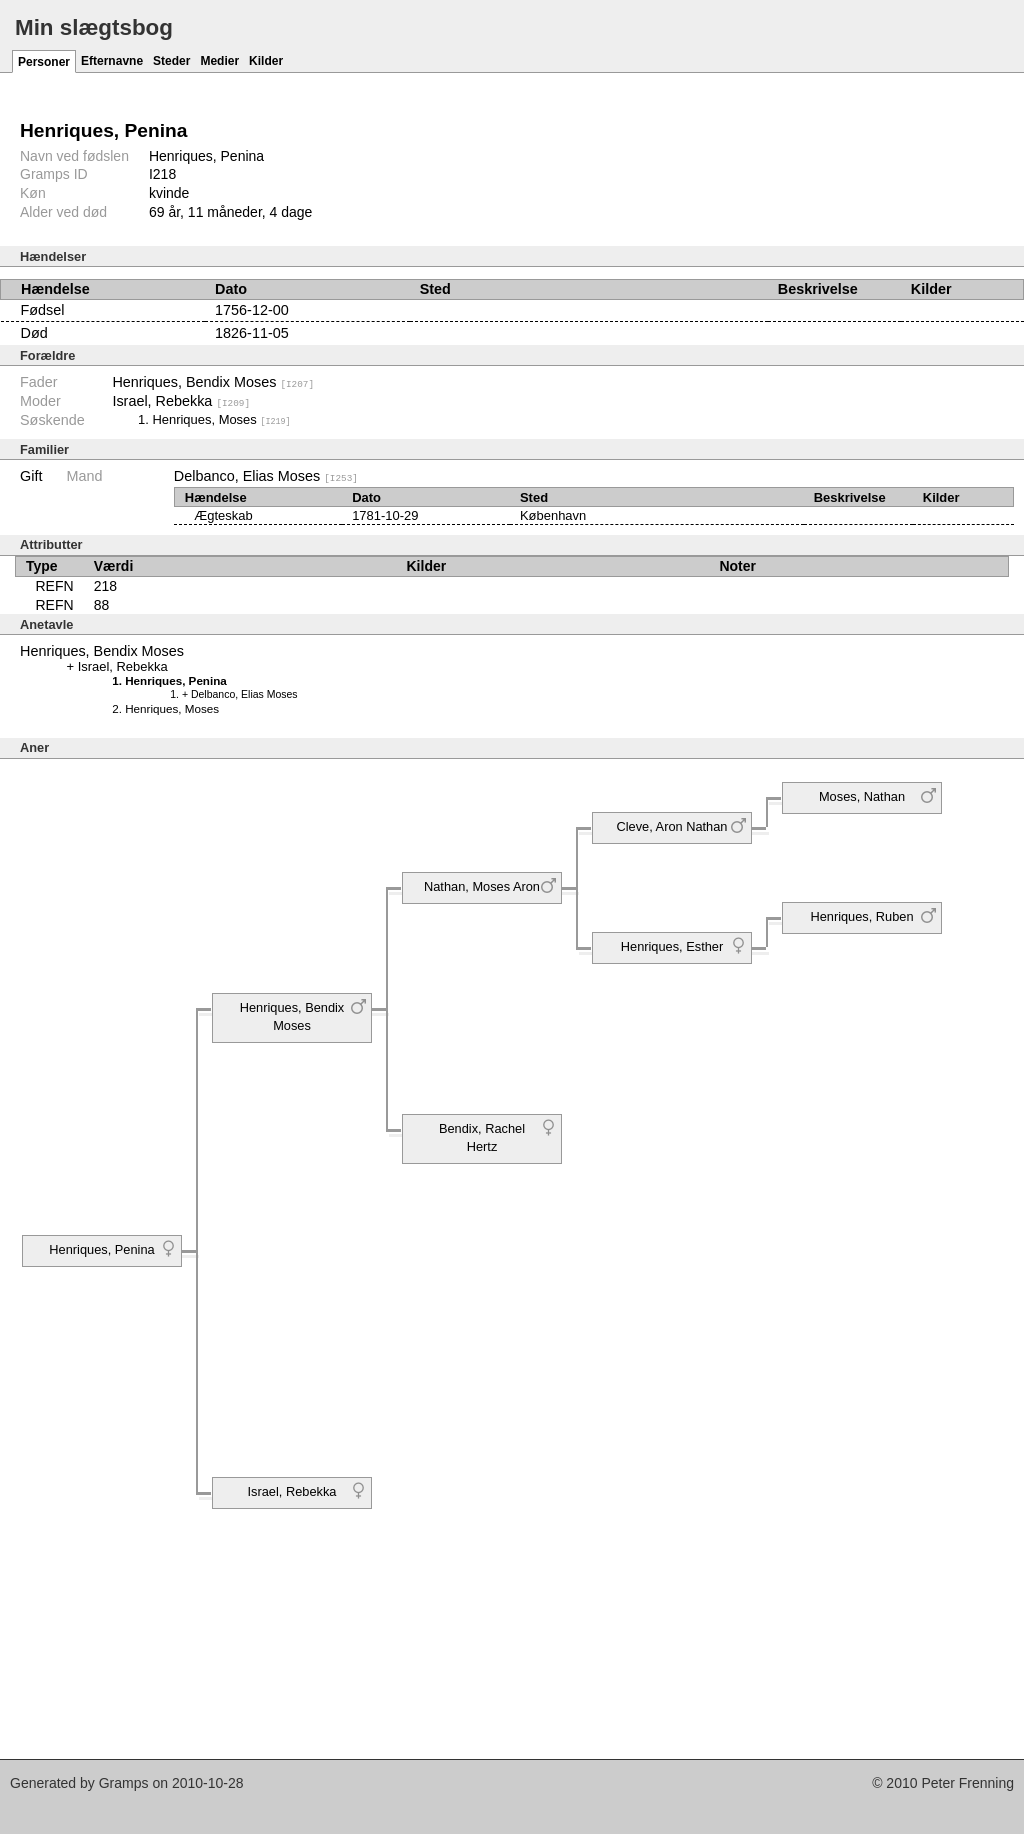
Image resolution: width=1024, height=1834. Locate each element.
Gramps (124, 1782)
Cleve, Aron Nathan (672, 826)
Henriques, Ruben (861, 916)
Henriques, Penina (101, 1249)
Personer (44, 62)
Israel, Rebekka (181, 401)
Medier (219, 61)
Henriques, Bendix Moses (213, 382)
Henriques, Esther (672, 946)
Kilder (266, 61)
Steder (171, 61)
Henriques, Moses (221, 419)
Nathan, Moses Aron (482, 886)
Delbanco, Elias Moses (266, 476)
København (553, 514)
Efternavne (112, 61)
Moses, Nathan (862, 796)
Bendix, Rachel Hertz (482, 1137)
